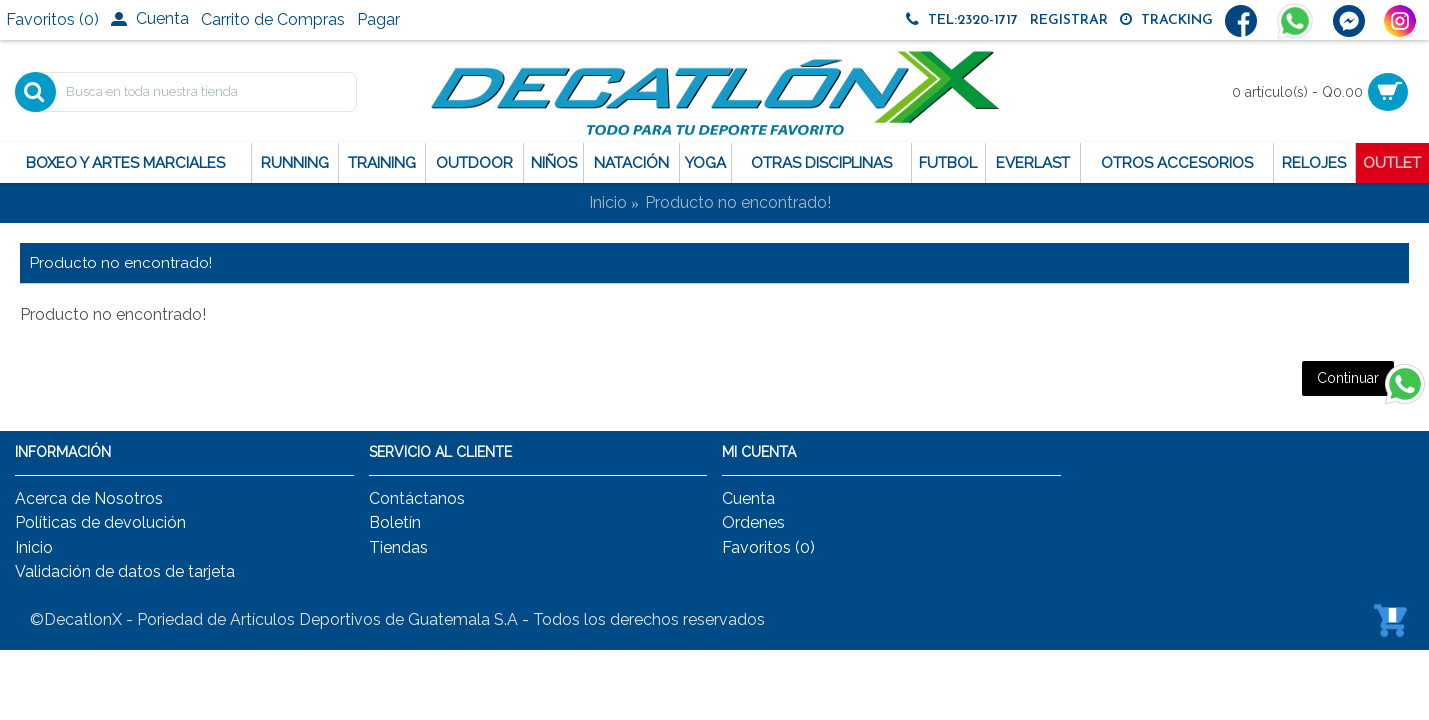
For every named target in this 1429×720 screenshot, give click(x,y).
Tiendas (398, 547)
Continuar (1348, 378)
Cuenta (748, 498)
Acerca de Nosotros (89, 498)
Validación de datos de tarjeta (125, 571)
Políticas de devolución (100, 522)
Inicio (608, 202)
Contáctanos (417, 498)
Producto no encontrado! (738, 202)
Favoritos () (768, 547)
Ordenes (753, 522)
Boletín (395, 522)
